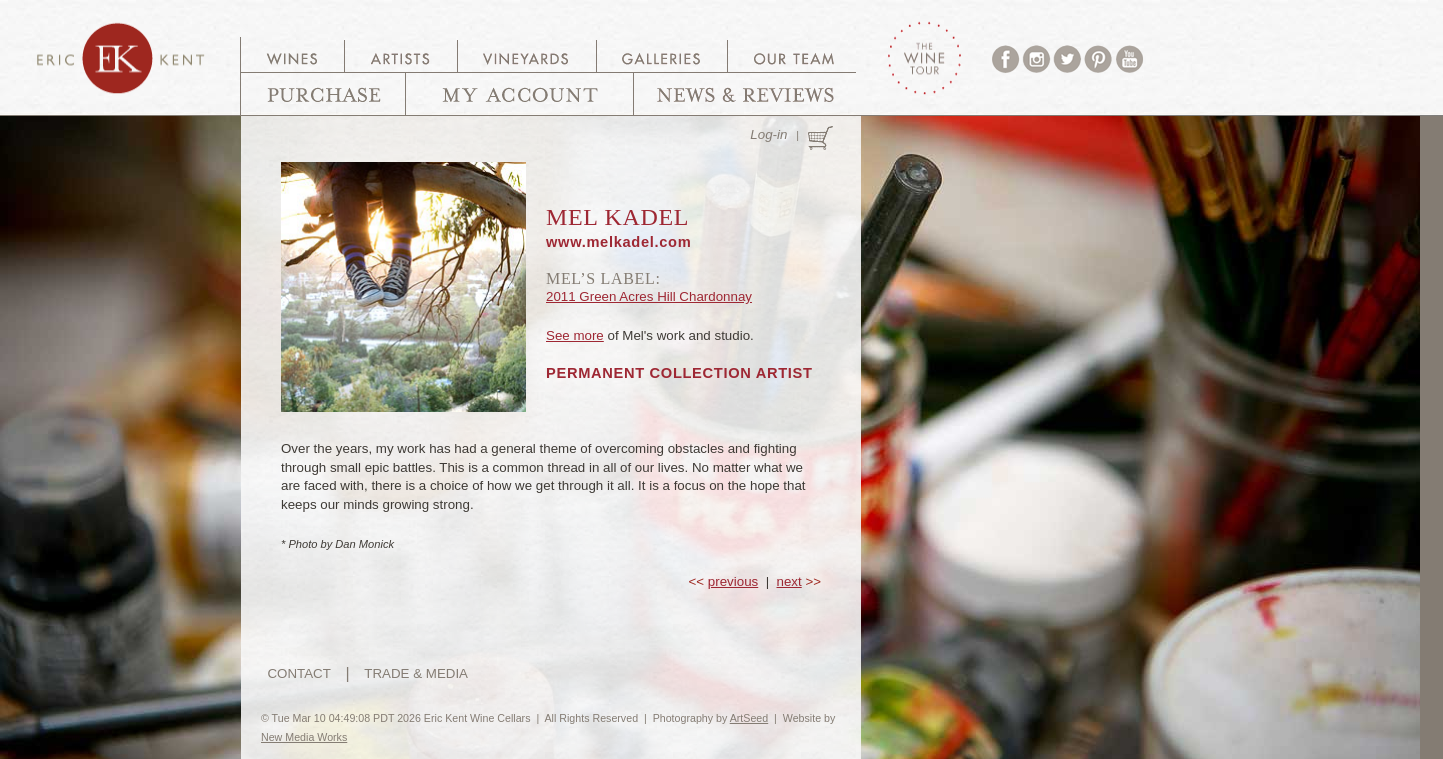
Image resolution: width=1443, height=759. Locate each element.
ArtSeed (749, 718)
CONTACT (298, 673)
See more (575, 335)
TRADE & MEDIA (416, 673)
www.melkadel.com (618, 242)
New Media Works (304, 737)
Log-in (768, 134)
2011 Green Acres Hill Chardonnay (649, 296)
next (789, 581)
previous (733, 581)
